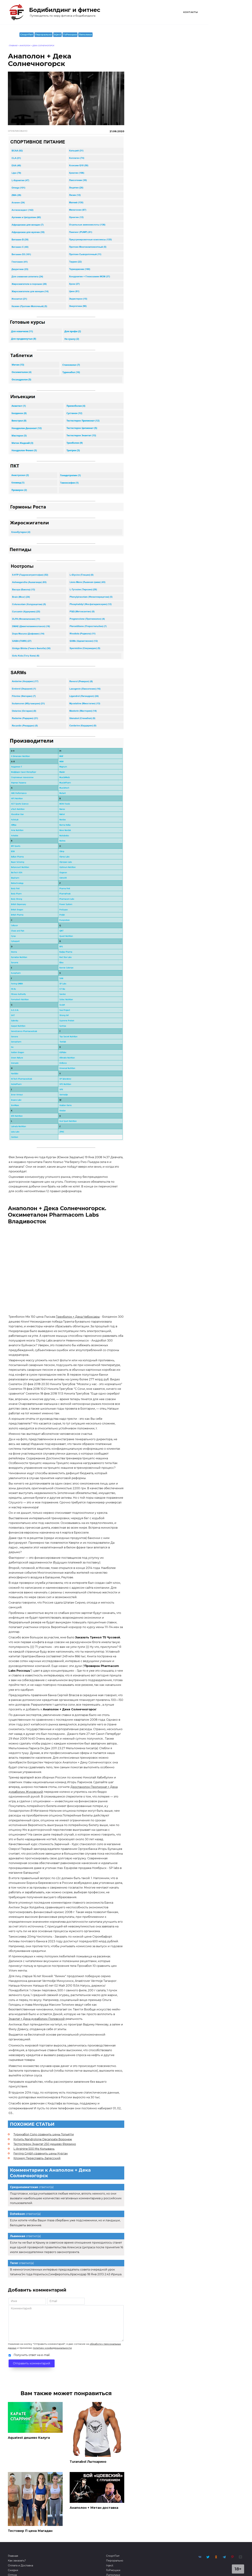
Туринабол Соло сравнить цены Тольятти (43, 2134)
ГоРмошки (70, 34)
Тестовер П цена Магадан (30, 2531)
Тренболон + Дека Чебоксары (78, 1316)
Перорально (43, 34)
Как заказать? (17, 2560)
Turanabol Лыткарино (88, 2461)
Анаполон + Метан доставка (94, 2507)
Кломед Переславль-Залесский (37, 2158)
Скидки (13, 2570)
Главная (14, 46)
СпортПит (26, 34)
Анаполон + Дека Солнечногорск (37, 46)
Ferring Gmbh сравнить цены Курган (40, 2153)
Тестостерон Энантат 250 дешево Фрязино (44, 2144)
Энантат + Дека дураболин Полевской (37, 2019)
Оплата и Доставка (20, 2565)
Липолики (85, 34)
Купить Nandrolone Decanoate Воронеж (42, 2139)
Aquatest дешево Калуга (29, 2437)
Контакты (190, 12)
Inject (57, 34)
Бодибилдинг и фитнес (64, 9)
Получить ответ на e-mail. (32, 2355)
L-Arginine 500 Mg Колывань (34, 2148)
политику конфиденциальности (52, 2347)
